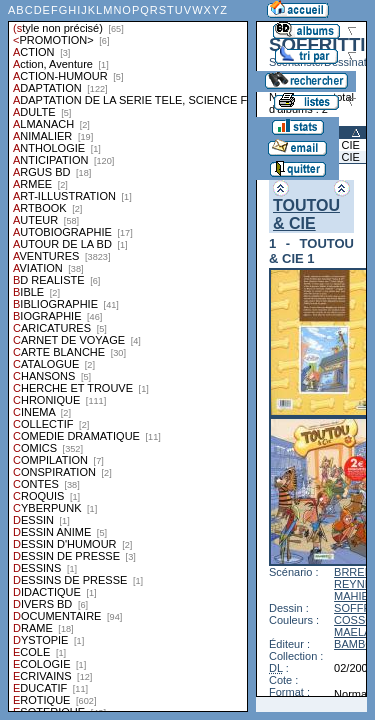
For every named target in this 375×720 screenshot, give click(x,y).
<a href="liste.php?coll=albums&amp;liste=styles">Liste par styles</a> (128, 356)
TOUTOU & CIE (306, 214)
